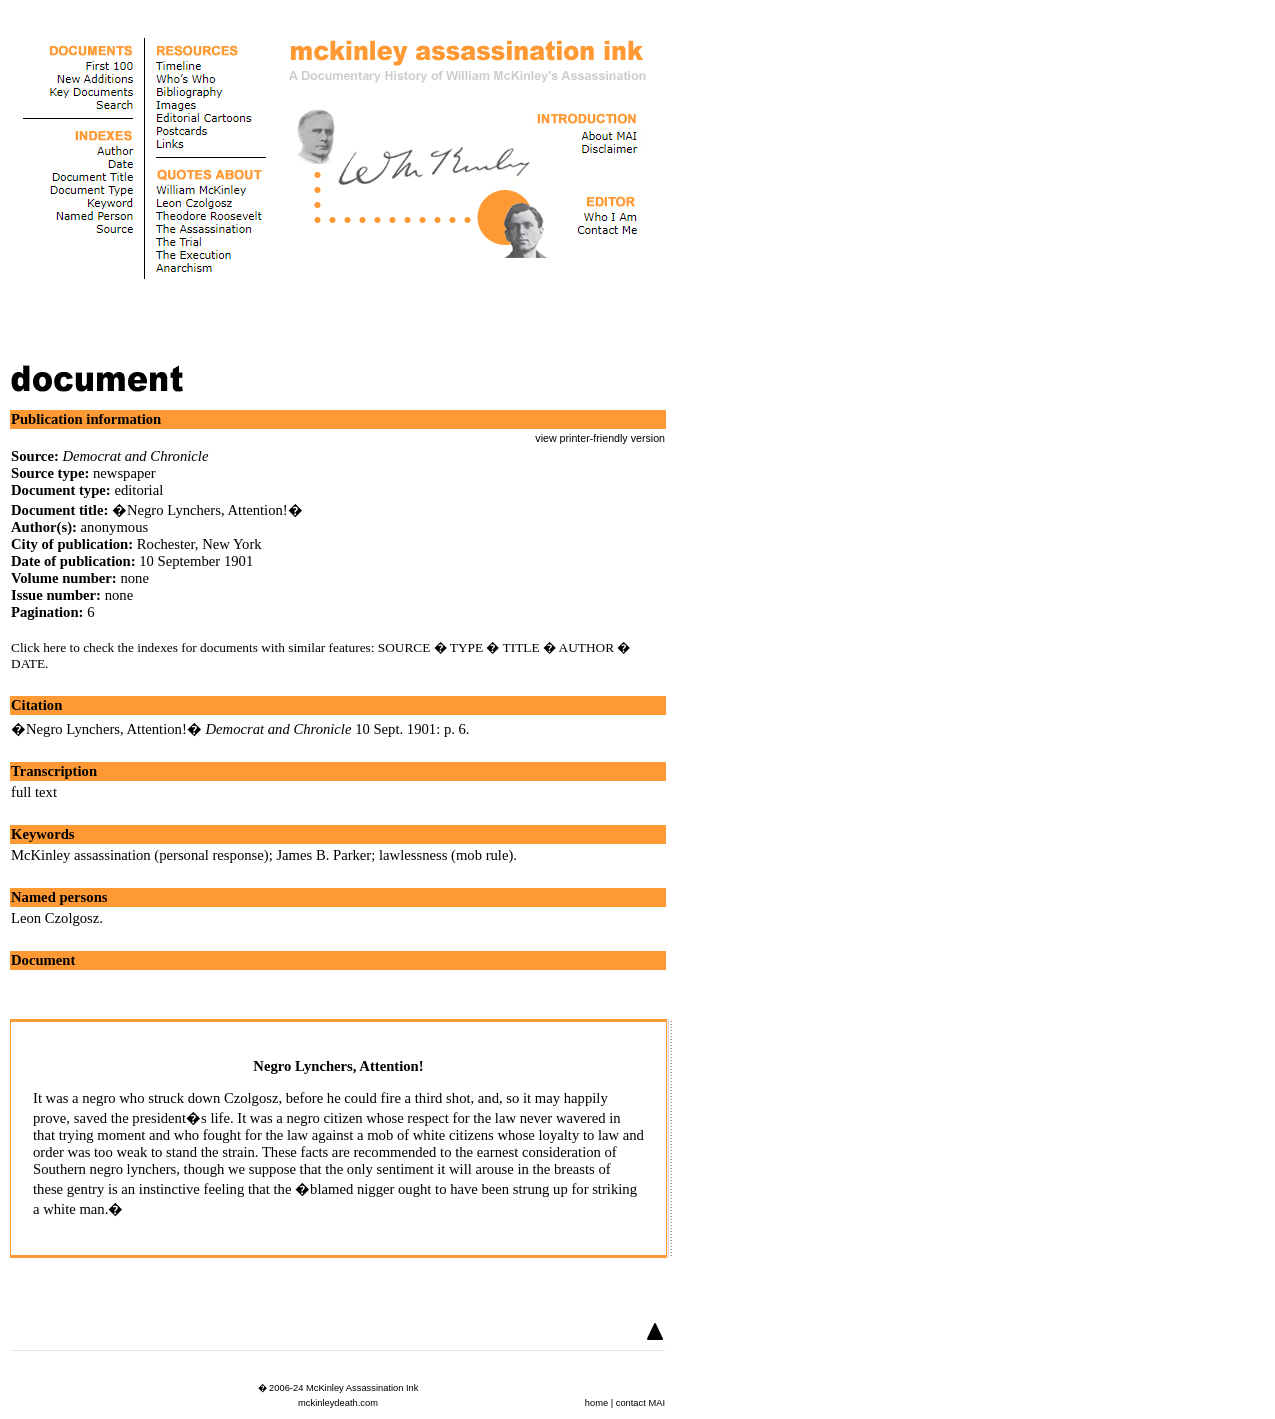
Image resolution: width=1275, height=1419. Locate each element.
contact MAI (640, 1403)
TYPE (466, 647)
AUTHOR (587, 647)
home (596, 1403)
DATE (28, 663)
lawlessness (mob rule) (446, 855)
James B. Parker (323, 855)
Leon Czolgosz (55, 918)
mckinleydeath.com (338, 1403)
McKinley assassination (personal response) (140, 855)
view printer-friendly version (600, 438)
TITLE (521, 647)
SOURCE (404, 647)
